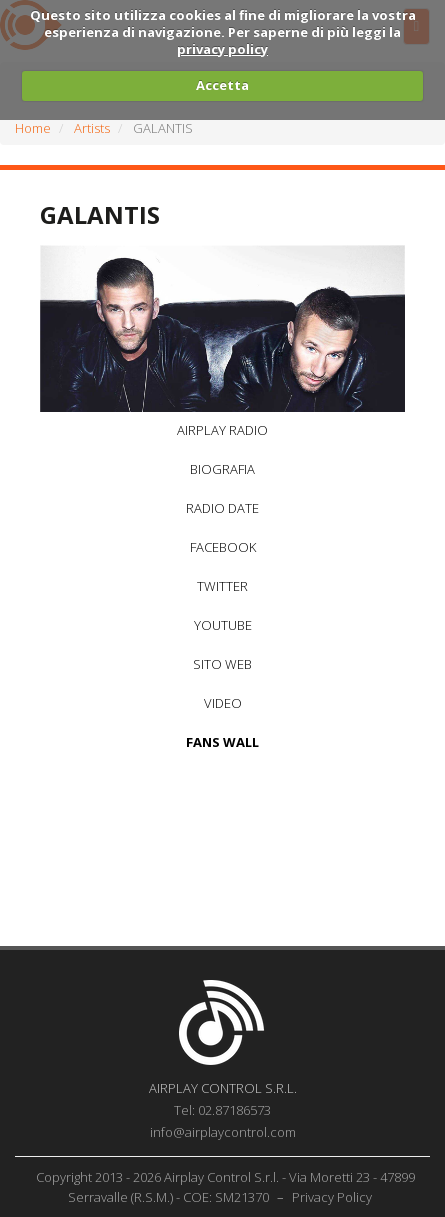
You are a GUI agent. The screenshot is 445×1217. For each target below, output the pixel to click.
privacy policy (222, 49)
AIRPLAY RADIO (222, 430)
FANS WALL (222, 742)
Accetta (222, 85)
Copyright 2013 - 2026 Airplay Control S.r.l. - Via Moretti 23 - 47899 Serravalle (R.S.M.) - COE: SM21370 (225, 1187)
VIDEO (223, 703)
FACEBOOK (223, 547)
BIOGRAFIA (222, 469)
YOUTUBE (223, 625)
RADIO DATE (222, 508)
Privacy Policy (332, 1197)
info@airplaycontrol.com (223, 1132)
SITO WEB (222, 664)
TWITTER (222, 586)
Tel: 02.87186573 (222, 1110)
